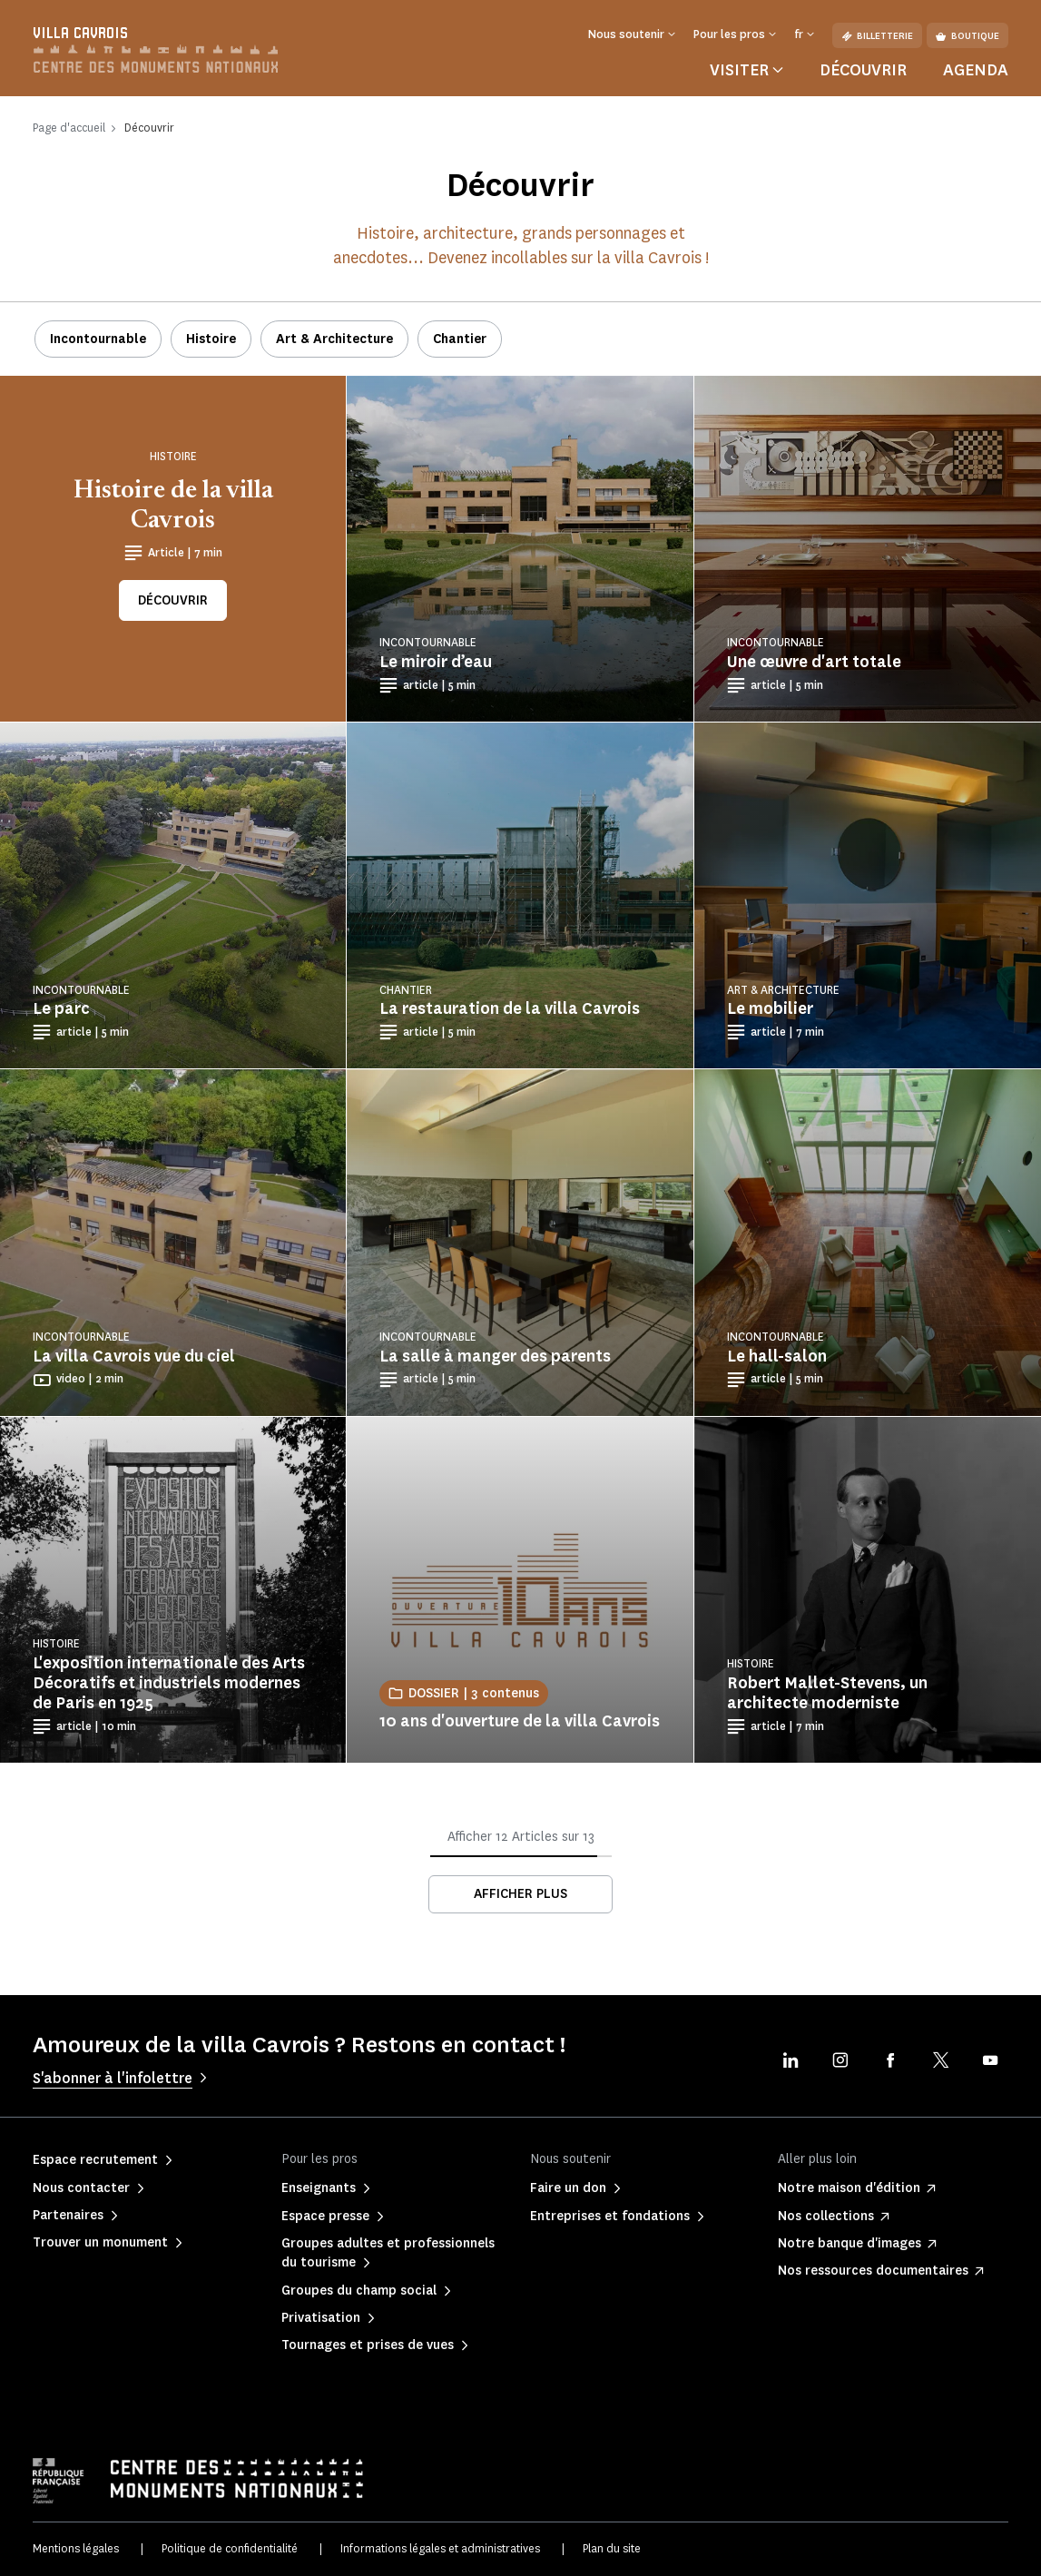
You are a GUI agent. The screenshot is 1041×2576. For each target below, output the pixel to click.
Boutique (967, 36)
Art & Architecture (334, 339)
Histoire (211, 339)
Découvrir (863, 70)
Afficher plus (520, 1894)
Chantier (459, 339)
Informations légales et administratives (440, 2548)
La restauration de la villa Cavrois (509, 1008)
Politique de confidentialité (230, 2548)
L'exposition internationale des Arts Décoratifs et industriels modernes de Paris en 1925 (169, 1683)
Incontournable (98, 339)
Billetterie (877, 36)
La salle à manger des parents (495, 1356)
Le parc (61, 1008)
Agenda (975, 70)
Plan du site (612, 2548)
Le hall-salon (777, 1356)
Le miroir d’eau (435, 662)
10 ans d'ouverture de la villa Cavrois (519, 1721)
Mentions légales (76, 2548)
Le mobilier (770, 1008)
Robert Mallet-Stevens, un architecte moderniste (827, 1693)
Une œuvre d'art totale (814, 662)
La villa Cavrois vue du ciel (134, 1356)
